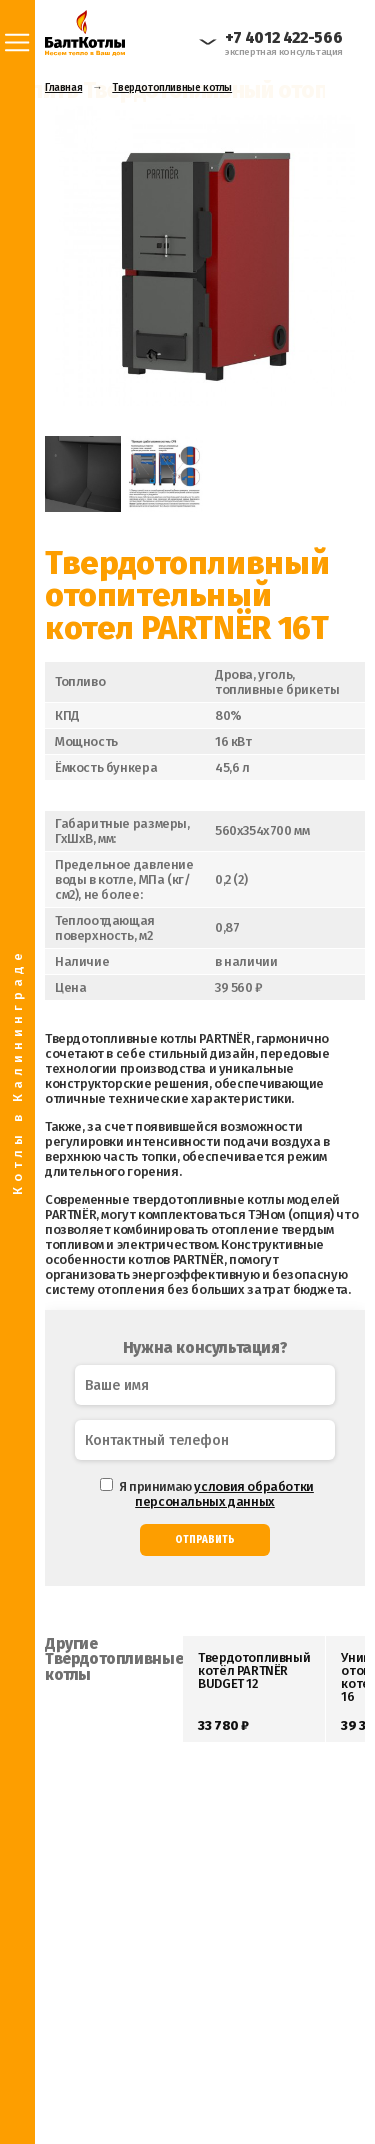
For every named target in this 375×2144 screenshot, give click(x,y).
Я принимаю (207, 1494)
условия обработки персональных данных (224, 1494)
